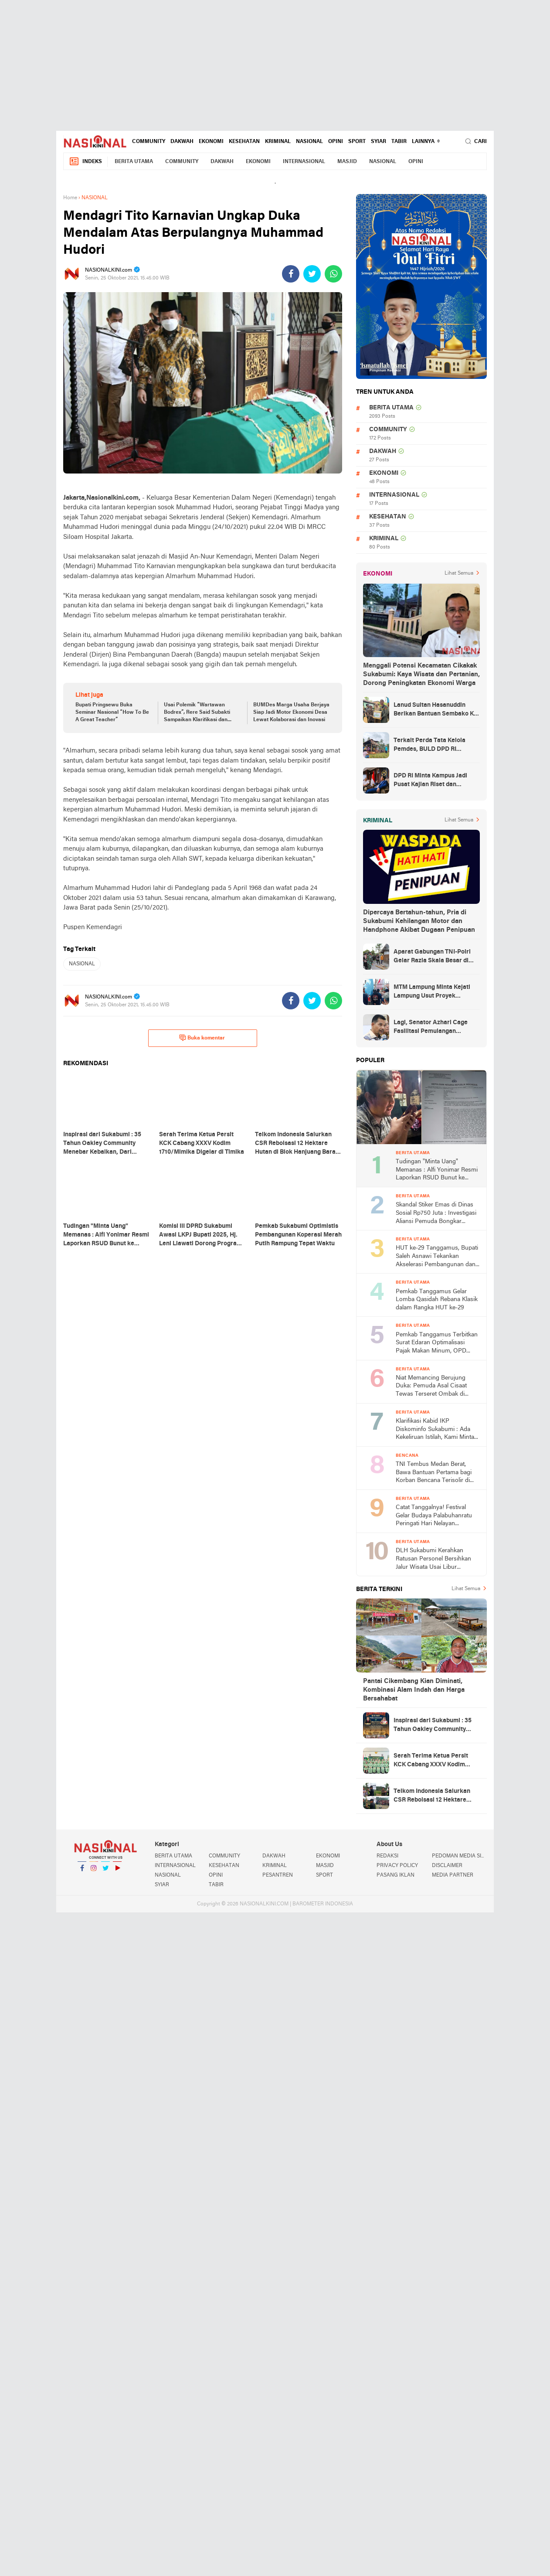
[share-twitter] (312, 274)
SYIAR (378, 141)
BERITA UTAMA (134, 161)
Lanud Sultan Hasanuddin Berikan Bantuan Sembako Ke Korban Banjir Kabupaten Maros (435, 710)
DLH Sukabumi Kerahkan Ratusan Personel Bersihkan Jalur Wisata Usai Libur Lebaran (433, 1559)
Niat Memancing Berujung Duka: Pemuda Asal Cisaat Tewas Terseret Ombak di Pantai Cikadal (431, 1387)
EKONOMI (211, 141)
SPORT (357, 141)
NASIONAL (309, 141)
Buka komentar (202, 1037)
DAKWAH (182, 141)
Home (70, 198)
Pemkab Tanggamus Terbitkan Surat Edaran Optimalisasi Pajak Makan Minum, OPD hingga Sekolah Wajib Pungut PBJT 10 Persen (437, 1344)
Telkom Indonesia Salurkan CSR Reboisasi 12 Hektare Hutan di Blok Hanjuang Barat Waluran (435, 1796)
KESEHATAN (244, 141)
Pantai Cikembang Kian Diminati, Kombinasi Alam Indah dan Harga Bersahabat (414, 1690)
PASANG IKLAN (395, 1875)
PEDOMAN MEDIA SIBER (459, 1856)
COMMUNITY (148, 141)
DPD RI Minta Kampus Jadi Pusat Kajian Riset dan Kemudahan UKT (430, 781)
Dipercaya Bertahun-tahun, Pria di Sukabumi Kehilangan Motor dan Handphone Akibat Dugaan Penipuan (419, 921)
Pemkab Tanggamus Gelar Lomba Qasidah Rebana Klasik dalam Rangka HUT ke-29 (437, 1299)
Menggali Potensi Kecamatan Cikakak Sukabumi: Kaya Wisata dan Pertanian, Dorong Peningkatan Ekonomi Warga (421, 674)
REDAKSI (387, 1856)
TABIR (399, 141)
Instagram (93, 1871)
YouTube (117, 1871)
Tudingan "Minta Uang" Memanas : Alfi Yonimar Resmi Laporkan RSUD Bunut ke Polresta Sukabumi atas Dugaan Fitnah (437, 1170)
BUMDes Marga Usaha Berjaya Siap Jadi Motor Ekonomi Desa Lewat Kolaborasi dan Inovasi (291, 712)
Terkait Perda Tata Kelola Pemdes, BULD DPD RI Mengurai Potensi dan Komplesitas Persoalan (429, 745)
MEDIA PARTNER (452, 1875)
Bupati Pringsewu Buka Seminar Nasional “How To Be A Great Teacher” (112, 712)
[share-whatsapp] (333, 274)
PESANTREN (277, 1875)
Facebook (82, 1871)
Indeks (85, 162)
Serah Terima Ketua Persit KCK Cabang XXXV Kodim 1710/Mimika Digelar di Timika (436, 1761)
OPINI (335, 141)
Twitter (105, 1871)
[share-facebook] (290, 274)
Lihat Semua (459, 573)
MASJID (347, 161)
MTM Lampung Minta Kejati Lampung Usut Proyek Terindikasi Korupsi (432, 992)
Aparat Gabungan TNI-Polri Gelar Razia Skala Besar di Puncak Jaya (432, 957)
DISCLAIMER (447, 1865)
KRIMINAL (278, 141)
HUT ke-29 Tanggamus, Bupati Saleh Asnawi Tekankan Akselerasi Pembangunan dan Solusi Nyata (437, 1257)
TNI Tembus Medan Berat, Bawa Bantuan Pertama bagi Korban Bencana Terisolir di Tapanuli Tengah (434, 1473)
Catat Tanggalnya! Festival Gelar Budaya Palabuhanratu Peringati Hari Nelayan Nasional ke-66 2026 (434, 1516)
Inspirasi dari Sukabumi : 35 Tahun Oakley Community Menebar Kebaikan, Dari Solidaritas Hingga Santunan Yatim (434, 1725)
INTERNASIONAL (304, 161)
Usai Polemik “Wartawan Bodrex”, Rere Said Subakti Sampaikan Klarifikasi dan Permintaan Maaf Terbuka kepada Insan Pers (197, 712)
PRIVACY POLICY (397, 1865)
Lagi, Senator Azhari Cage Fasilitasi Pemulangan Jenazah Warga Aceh (431, 1027)
